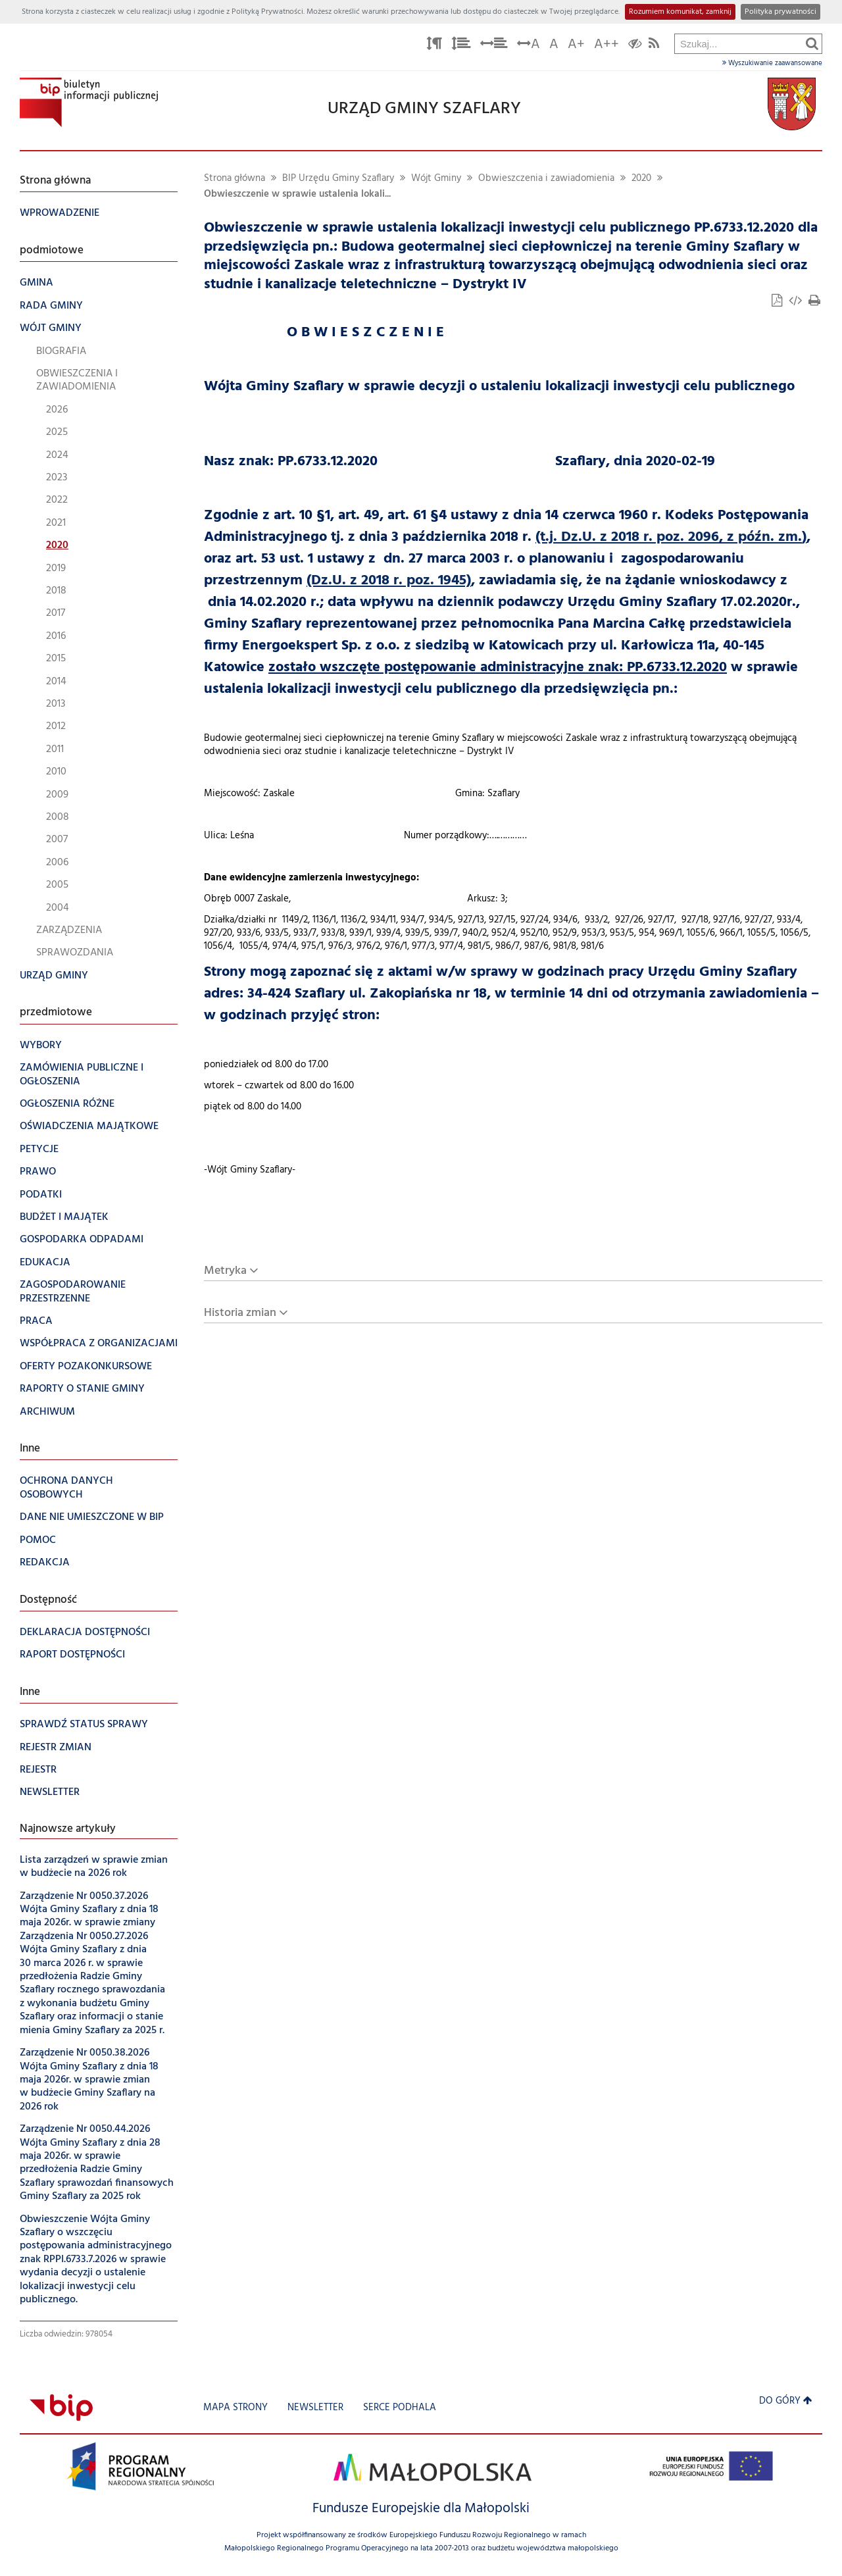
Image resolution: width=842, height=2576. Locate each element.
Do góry (785, 2401)
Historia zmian (240, 1313)
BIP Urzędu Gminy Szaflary (338, 178)
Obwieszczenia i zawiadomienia (546, 178)
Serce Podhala (399, 2407)
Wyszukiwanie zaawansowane (772, 63)
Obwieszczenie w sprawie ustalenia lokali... (297, 194)
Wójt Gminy (436, 178)
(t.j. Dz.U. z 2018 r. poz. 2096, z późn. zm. (668, 537)
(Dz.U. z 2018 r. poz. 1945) (389, 580)
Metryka (225, 1270)
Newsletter (315, 2407)
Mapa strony (235, 2407)
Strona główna (234, 178)
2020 (641, 178)
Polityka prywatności (780, 11)
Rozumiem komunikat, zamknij (680, 11)
